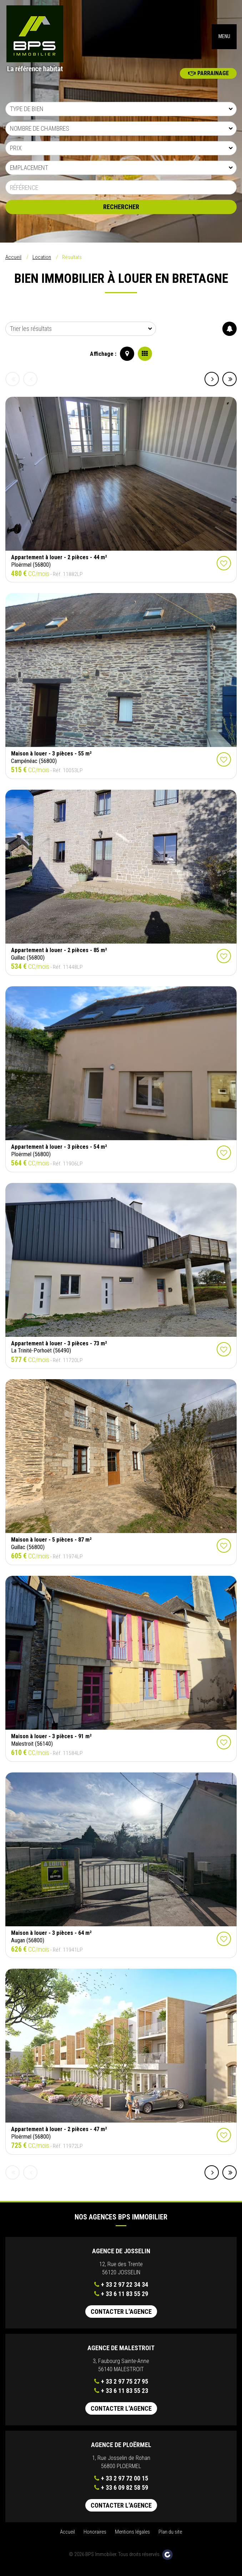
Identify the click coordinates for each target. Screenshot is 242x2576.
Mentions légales (132, 2537)
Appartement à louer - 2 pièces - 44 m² (59, 562)
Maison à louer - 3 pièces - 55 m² (51, 758)
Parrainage (208, 78)
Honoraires (95, 2537)
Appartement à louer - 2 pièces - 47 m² (59, 2134)
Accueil (13, 262)
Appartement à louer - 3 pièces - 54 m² (59, 1151)
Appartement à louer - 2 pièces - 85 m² (59, 955)
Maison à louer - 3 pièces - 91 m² (51, 1741)
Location (41, 262)
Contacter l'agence (121, 2316)
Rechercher (121, 211)
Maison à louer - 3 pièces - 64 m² (51, 1937)
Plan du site (170, 2537)
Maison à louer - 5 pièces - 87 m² (51, 1544)
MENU (224, 39)
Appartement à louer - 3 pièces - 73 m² (59, 1348)
